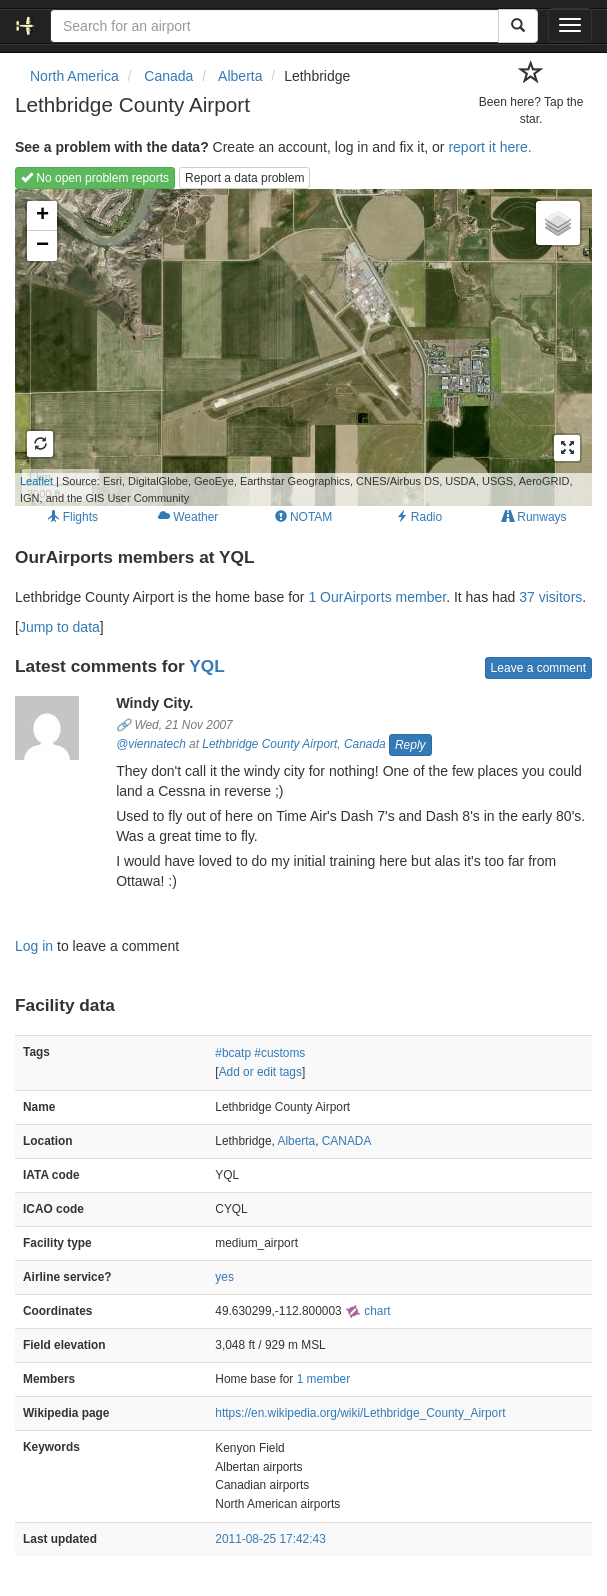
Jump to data (59, 627)
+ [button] (42, 216)
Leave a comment (538, 668)
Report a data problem (244, 178)
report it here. (489, 147)
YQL (207, 666)
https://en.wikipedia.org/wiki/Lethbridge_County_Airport (360, 1413)
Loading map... (293, 347)
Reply (410, 745)
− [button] (42, 246)
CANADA (347, 1141)
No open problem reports (95, 178)
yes (224, 1277)
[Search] (518, 26)
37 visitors (550, 597)
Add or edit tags (260, 1072)
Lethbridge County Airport (269, 744)
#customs (279, 1053)
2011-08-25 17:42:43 (270, 1539)
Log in (34, 946)
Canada (365, 744)
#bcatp (233, 1053)
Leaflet (36, 481)
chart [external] (368, 1311)
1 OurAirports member (377, 597)
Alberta (296, 1141)
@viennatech (151, 744)
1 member (324, 1379)
